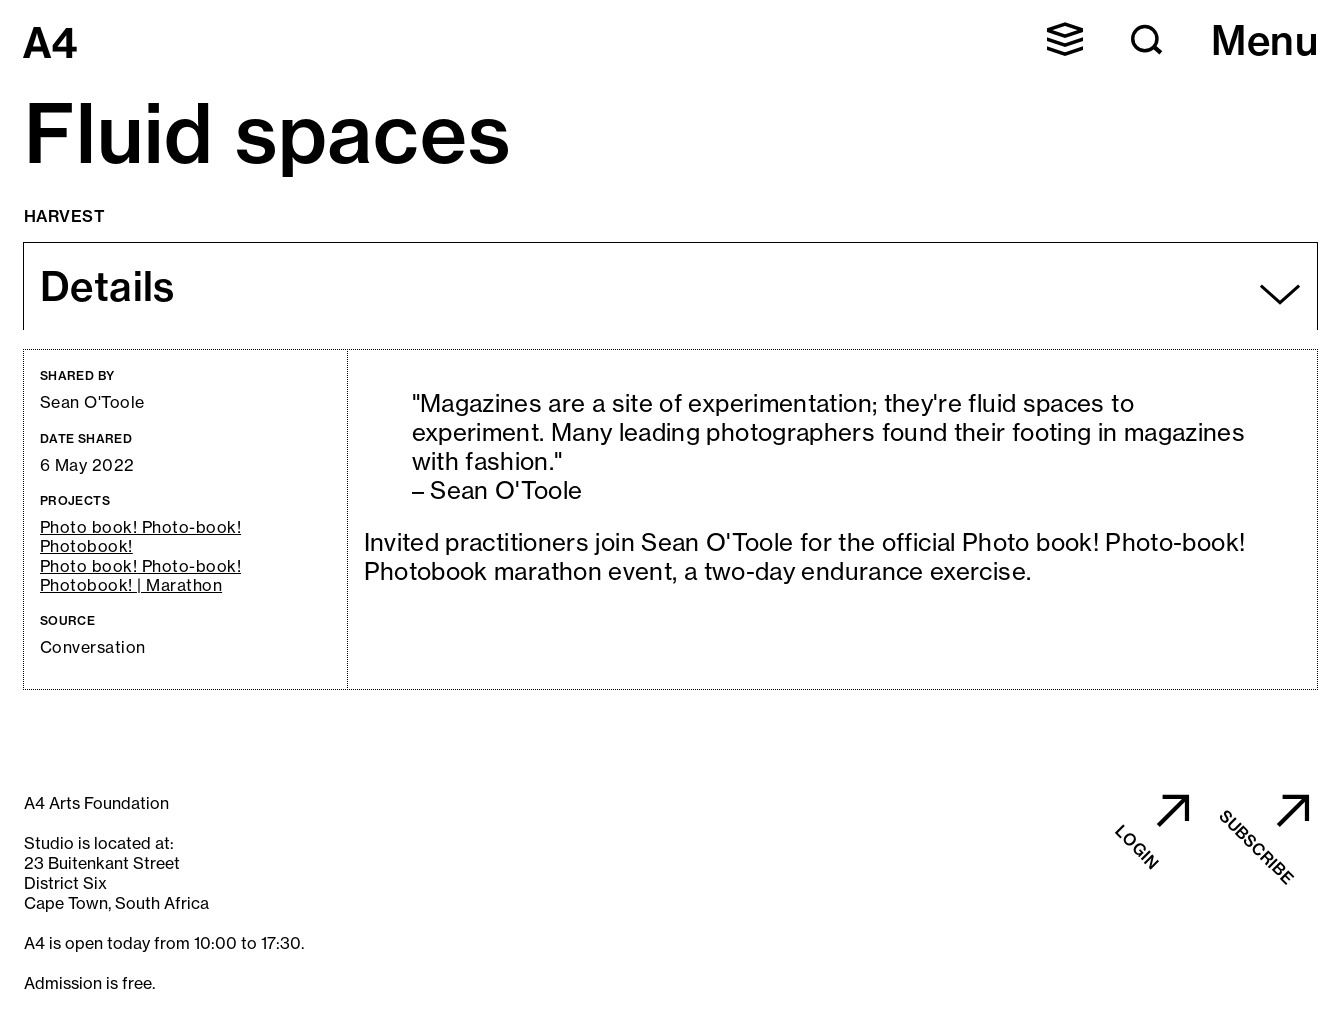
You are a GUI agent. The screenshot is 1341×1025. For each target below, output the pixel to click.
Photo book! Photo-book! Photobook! (140, 537)
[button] (1065, 39)
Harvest (64, 216)
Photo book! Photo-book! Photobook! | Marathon (140, 576)
